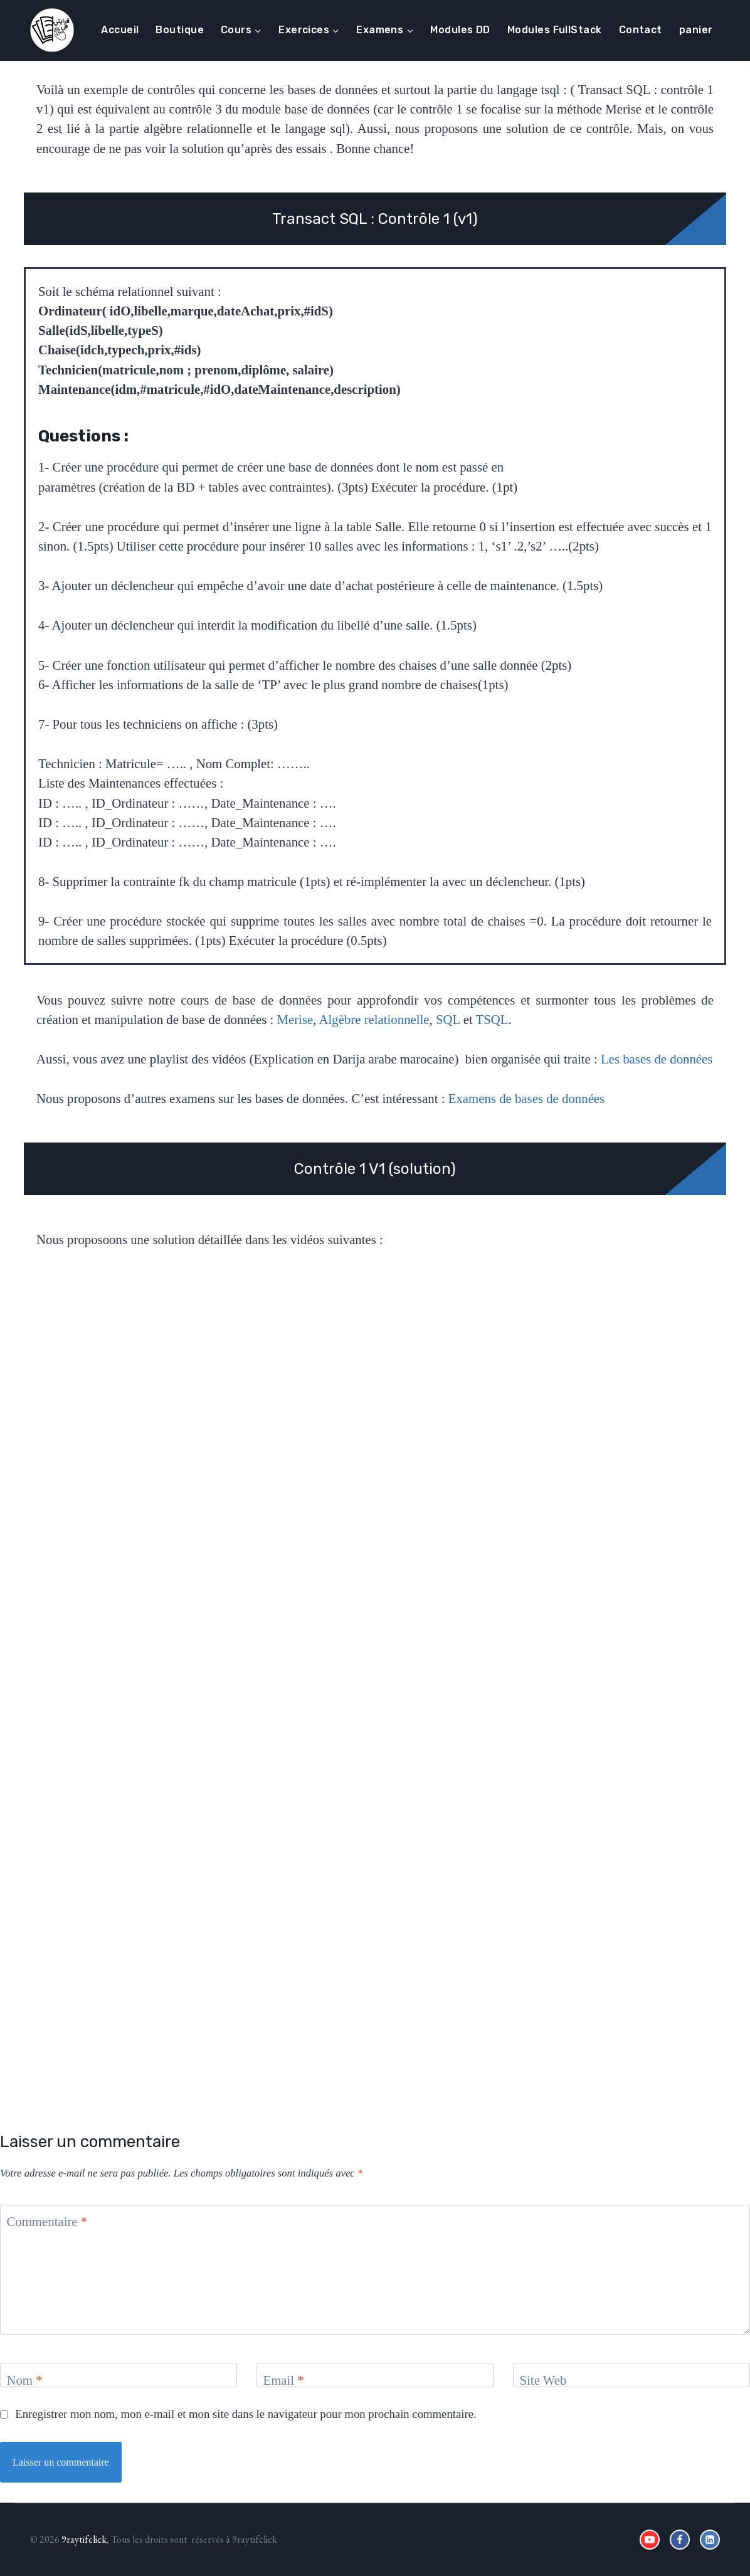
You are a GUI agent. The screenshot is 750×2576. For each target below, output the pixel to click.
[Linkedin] (710, 2540)
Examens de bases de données (526, 1098)
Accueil (120, 30)
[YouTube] (650, 2540)
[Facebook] (680, 2540)
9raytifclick (84, 2539)
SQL (448, 1019)
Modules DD (460, 30)
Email (283, 2380)
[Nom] (118, 2375)
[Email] (375, 2375)
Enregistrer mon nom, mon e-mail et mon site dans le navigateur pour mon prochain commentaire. (245, 2413)
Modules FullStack (554, 30)
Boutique (180, 30)
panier (696, 30)
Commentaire (46, 2221)
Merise (295, 1019)
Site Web (543, 2380)
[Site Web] (631, 2375)
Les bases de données (656, 1059)
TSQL (492, 1019)
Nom (24, 2380)
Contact (640, 30)
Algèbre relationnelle (374, 1019)
